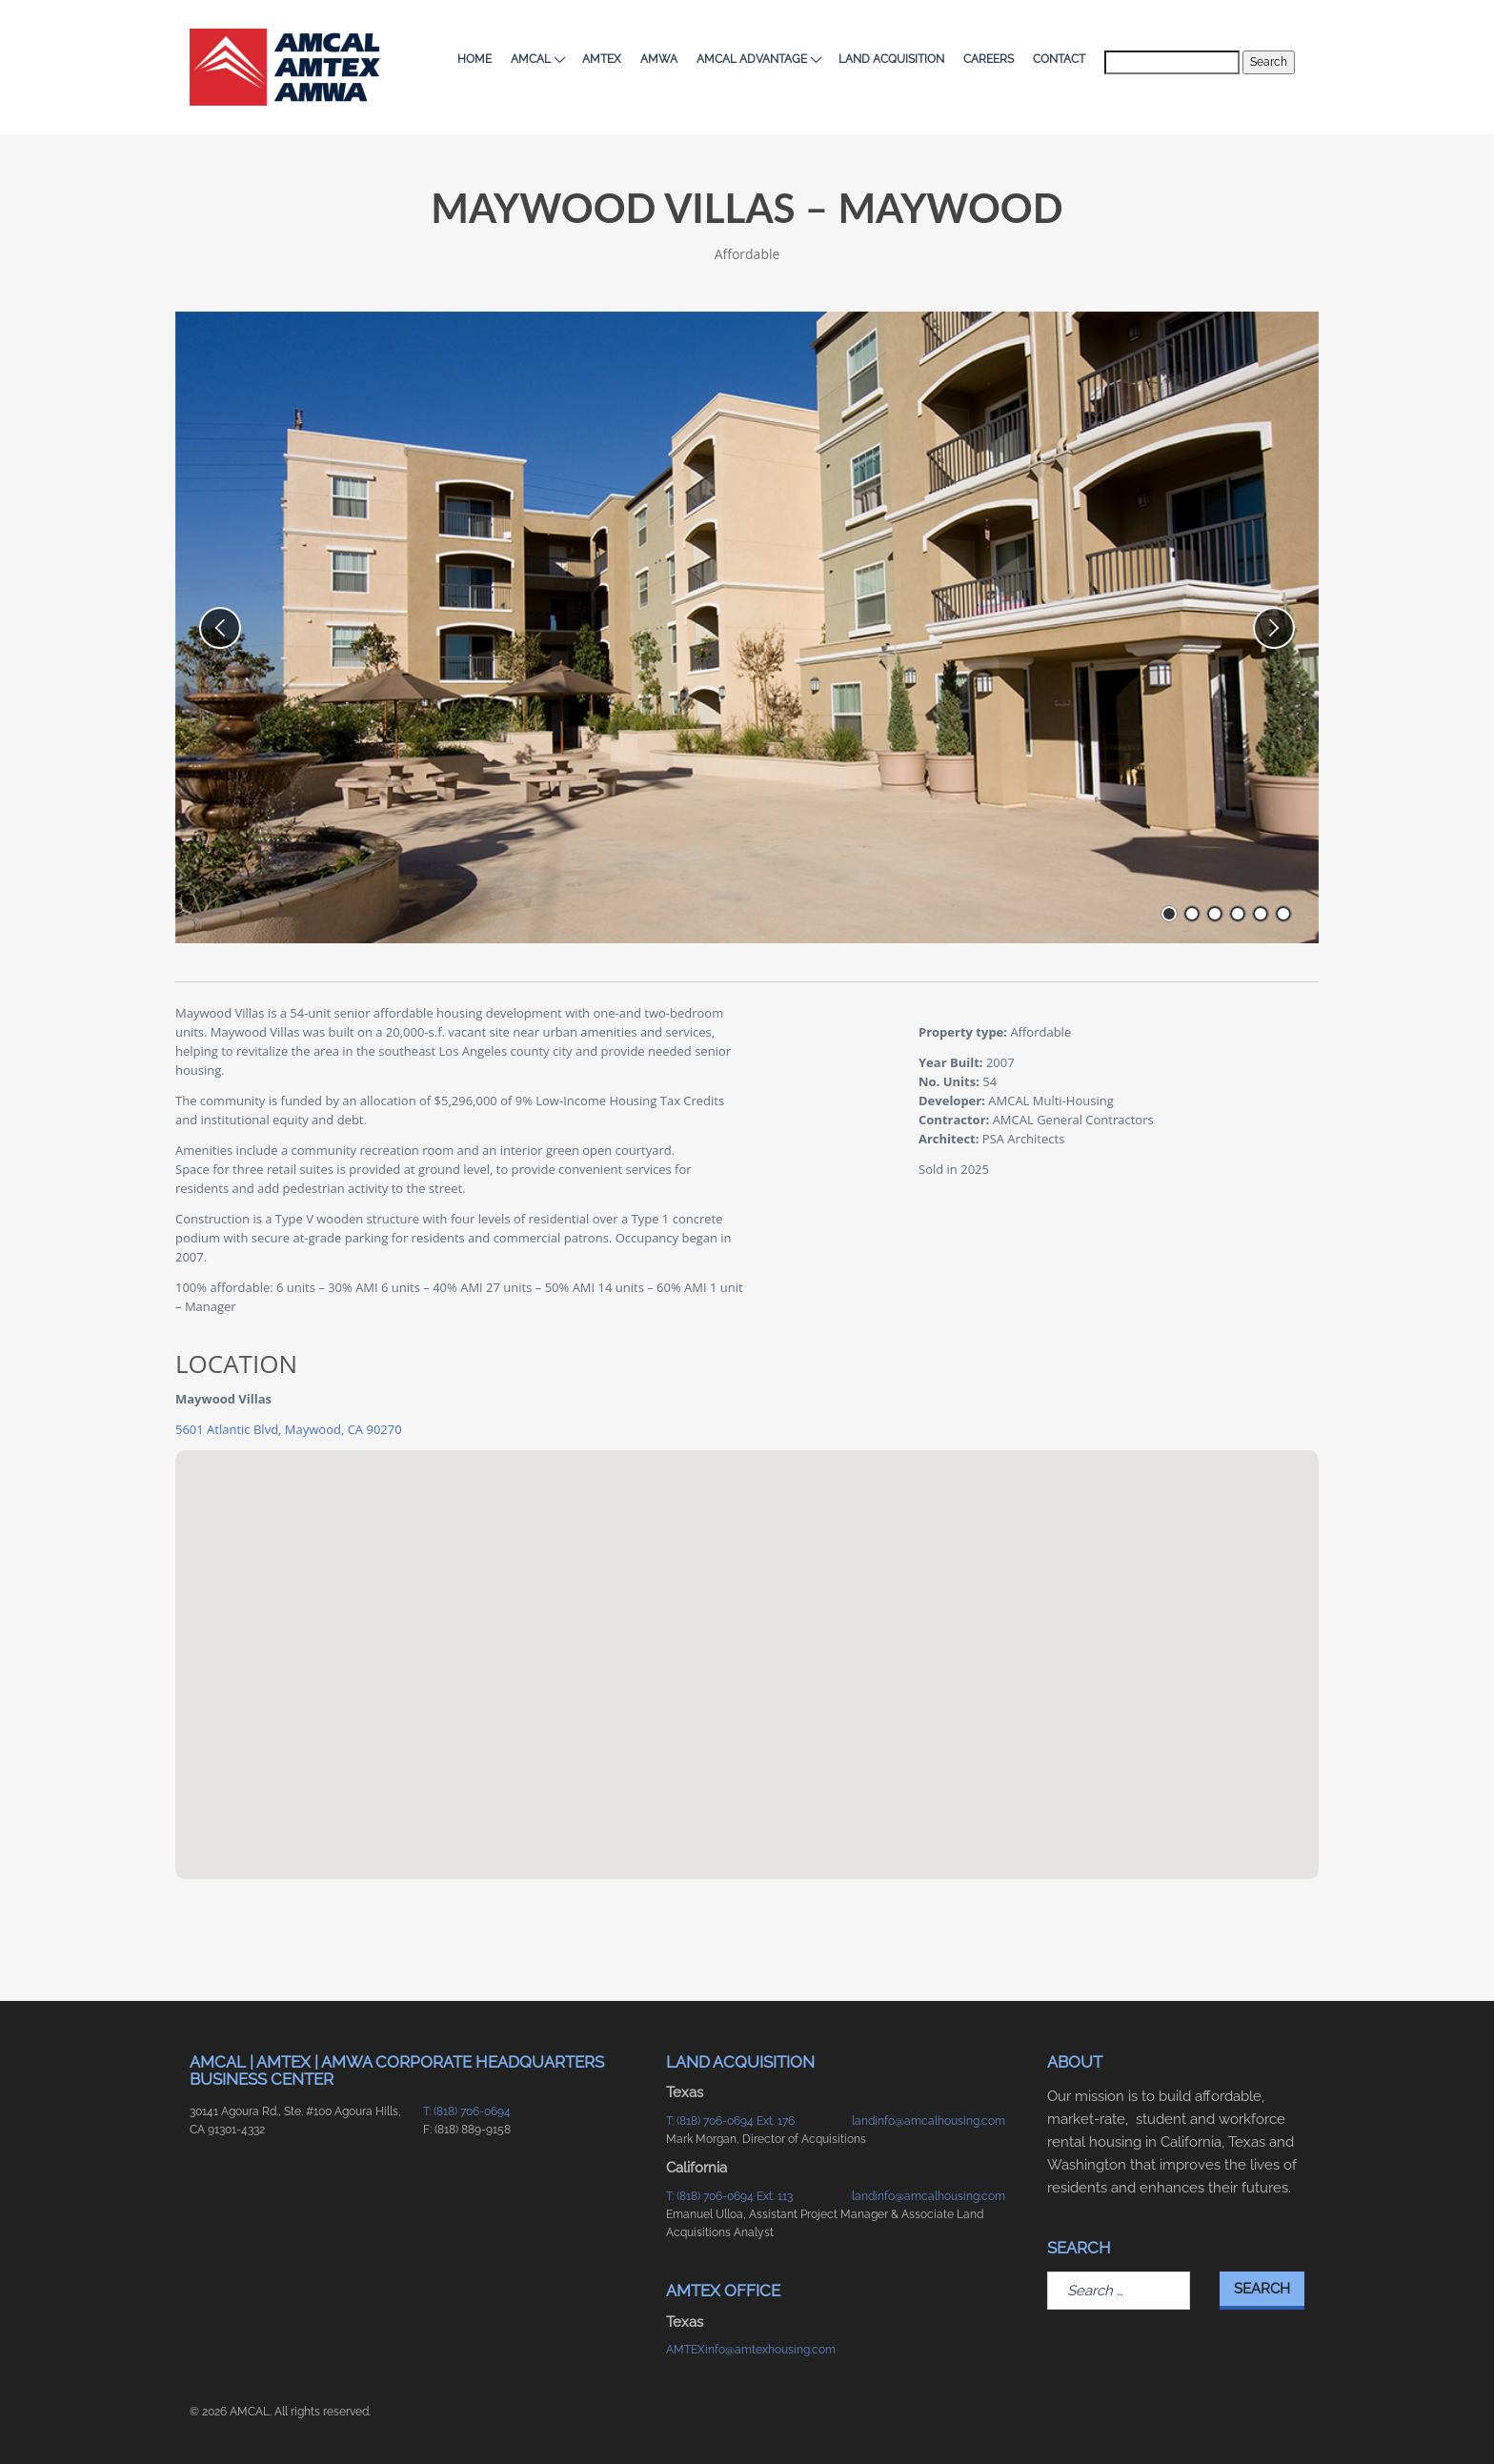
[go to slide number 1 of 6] (1169, 913)
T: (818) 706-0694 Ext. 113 (729, 2196)
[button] (747, 1647)
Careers (988, 59)
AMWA (658, 59)
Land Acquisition (891, 59)
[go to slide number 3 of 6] (1214, 913)
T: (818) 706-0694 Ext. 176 (730, 2121)
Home (474, 59)
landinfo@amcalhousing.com (928, 2121)
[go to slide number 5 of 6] (1260, 913)
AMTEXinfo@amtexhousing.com (749, 2349)
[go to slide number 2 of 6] (1192, 913)
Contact (1059, 59)
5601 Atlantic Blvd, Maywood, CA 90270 (288, 1429)
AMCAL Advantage (758, 59)
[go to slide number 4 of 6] (1237, 913)
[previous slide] (220, 628)
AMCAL (537, 59)
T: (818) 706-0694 (467, 2111)
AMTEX (601, 59)
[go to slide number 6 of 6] (1283, 913)
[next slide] (1274, 628)
